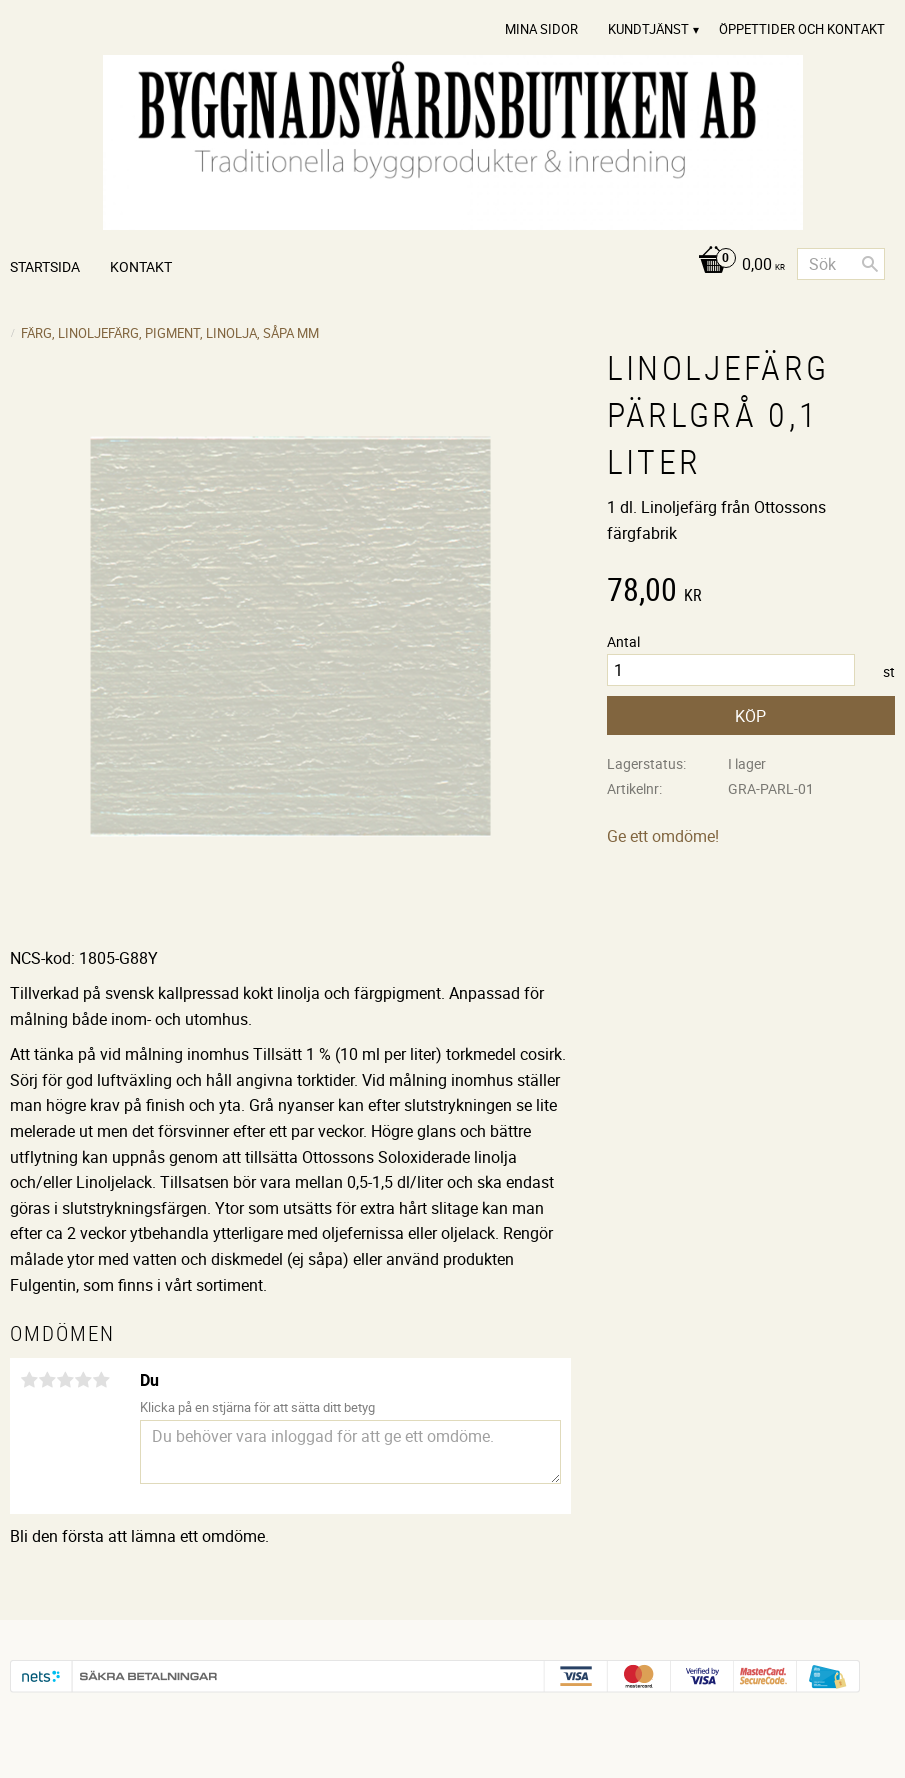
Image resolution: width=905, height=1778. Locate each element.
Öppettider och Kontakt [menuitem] (802, 29)
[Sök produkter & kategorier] (841, 264)
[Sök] (870, 264)
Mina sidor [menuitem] (541, 29)
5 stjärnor (101, 1380)
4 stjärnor (83, 1380)
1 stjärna (29, 1380)
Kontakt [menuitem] (141, 266)
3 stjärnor (65, 1380)
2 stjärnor (47, 1380)
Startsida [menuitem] (45, 266)
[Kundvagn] (736, 265)
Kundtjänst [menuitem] (648, 29)
